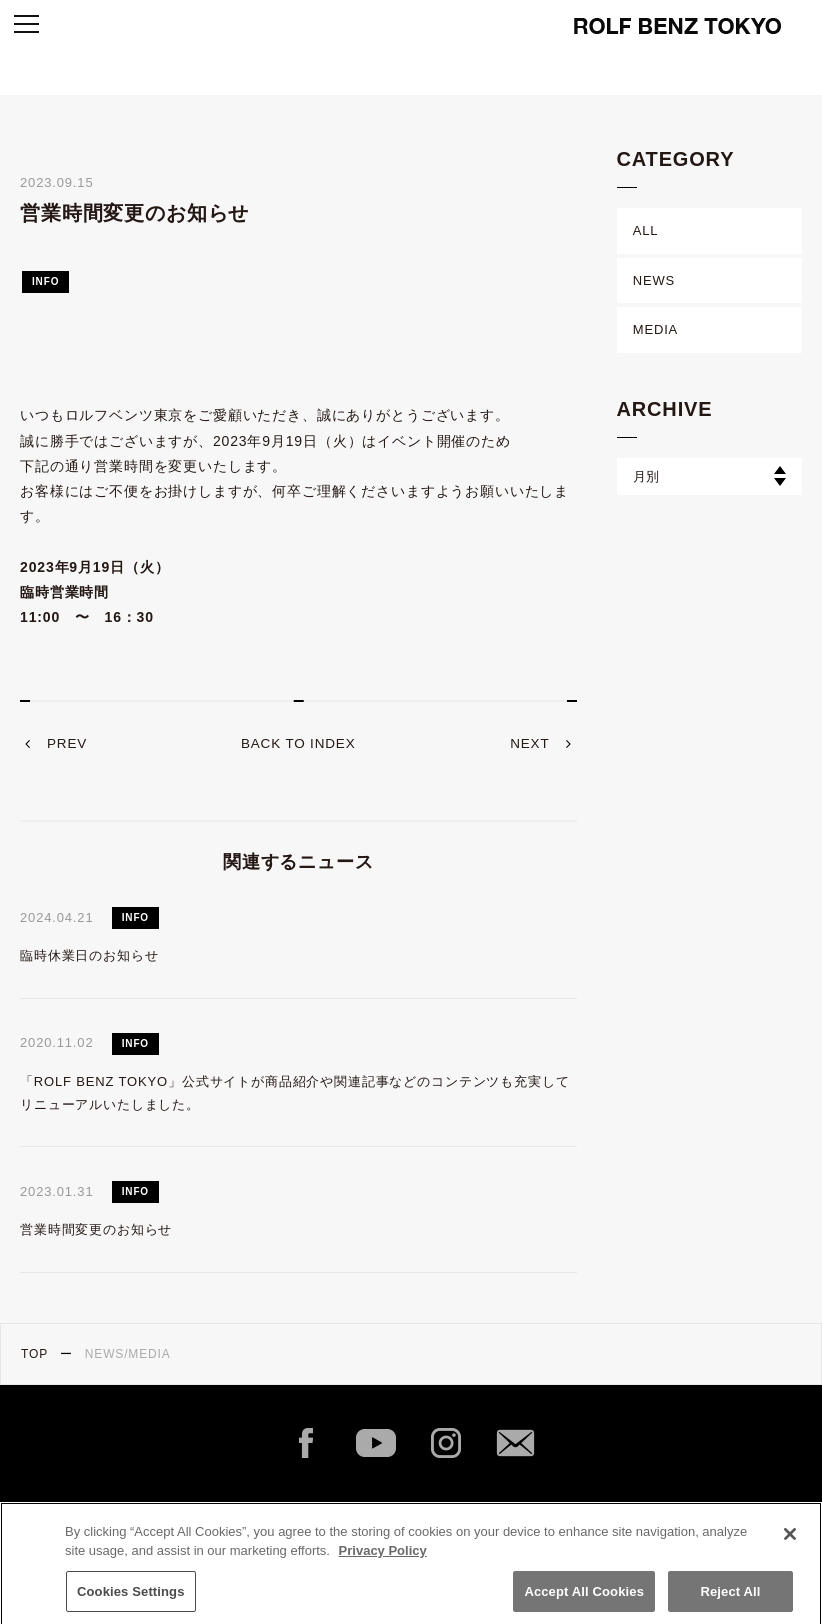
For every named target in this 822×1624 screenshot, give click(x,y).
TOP (34, 1354)
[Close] (790, 1543)
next (528, 744)
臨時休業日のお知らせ (89, 955)
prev (68, 744)
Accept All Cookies (584, 1600)
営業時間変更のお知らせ (96, 1229)
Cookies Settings (131, 1600)
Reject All (730, 1600)
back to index (298, 744)
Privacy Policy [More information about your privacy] (383, 1559)
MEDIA (655, 329)
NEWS (654, 280)
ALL (646, 230)
